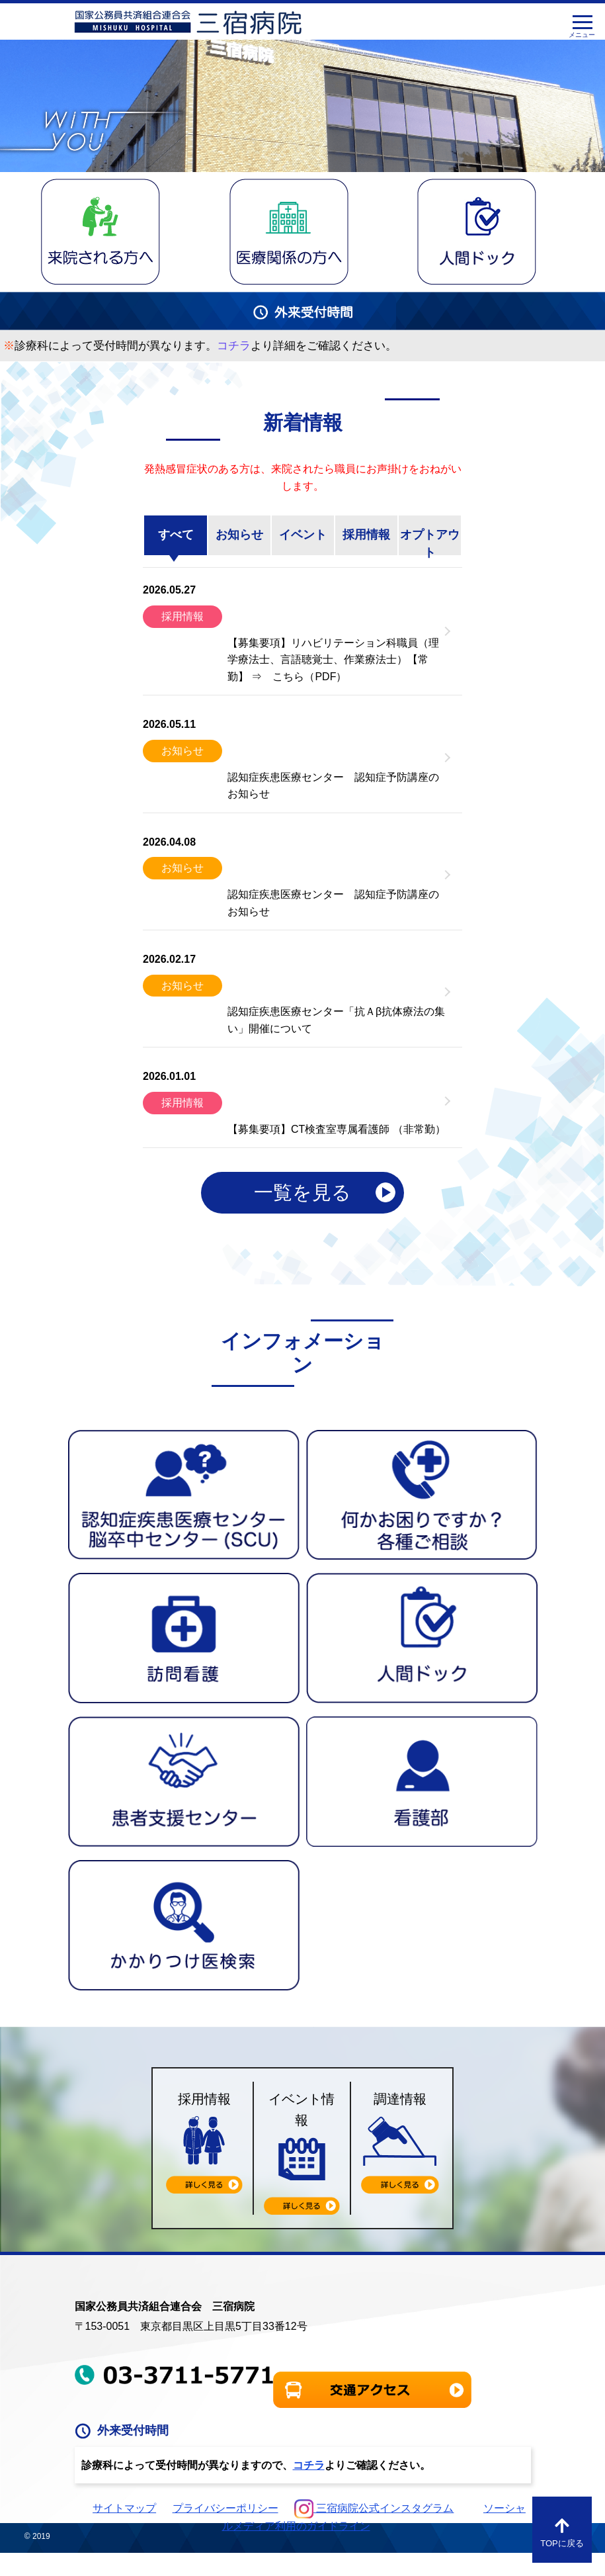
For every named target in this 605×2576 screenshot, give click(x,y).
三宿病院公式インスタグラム (374, 2508)
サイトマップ (124, 2508)
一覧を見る (302, 1192)
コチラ (309, 2465)
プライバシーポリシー (225, 2508)
